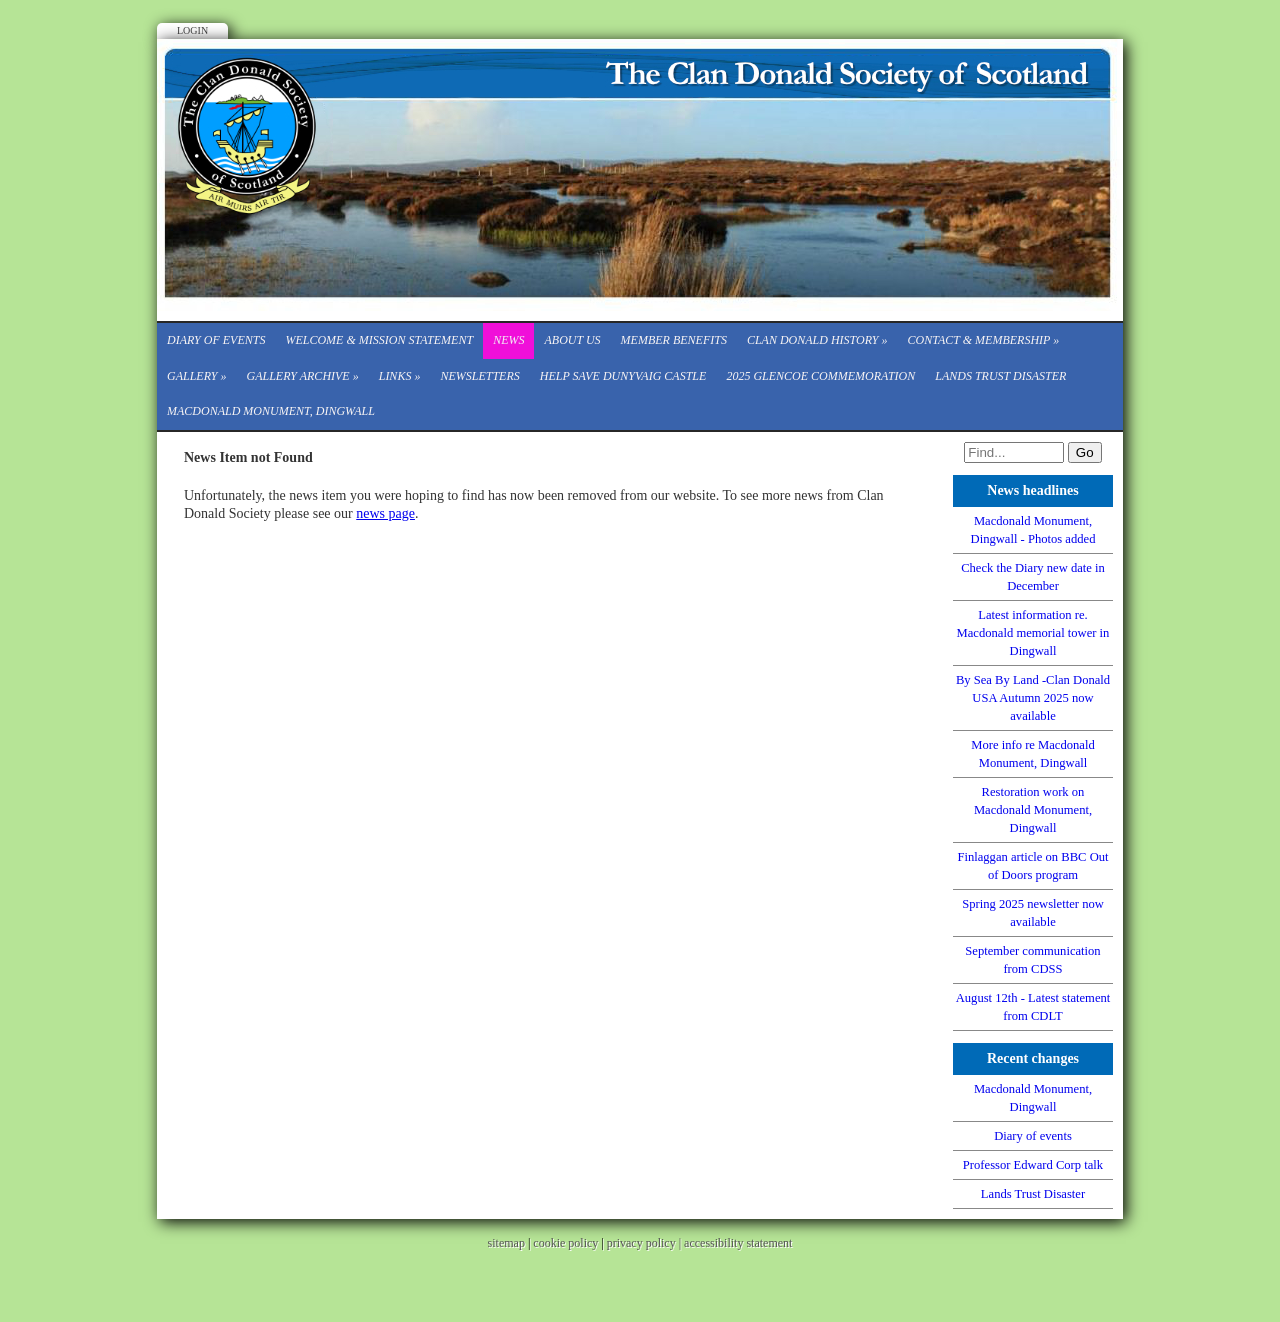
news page (385, 513)
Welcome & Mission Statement (379, 340)
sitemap (506, 1243)
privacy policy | (645, 1243)
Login (192, 30)
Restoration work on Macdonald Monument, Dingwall (1033, 810)
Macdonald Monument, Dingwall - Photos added (1033, 530)
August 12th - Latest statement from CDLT (1033, 1007)
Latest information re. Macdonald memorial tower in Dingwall (1033, 633)
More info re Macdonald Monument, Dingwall (1032, 754)
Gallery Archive (302, 376)
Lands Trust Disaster (1000, 376)
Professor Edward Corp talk (1033, 1165)
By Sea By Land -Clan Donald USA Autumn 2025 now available (1033, 698)
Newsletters (479, 376)
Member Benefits (674, 340)
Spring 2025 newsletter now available (1033, 913)
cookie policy (565, 1243)
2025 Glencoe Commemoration (820, 376)
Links (400, 376)
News (508, 340)
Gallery (196, 376)
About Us (572, 340)
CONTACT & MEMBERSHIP (984, 340)
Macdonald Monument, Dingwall (271, 411)
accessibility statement (738, 1243)
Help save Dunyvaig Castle (623, 376)
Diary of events (216, 340)
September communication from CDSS (1032, 960)
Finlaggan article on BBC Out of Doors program (1032, 866)
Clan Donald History (817, 340)
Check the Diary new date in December (1033, 577)
